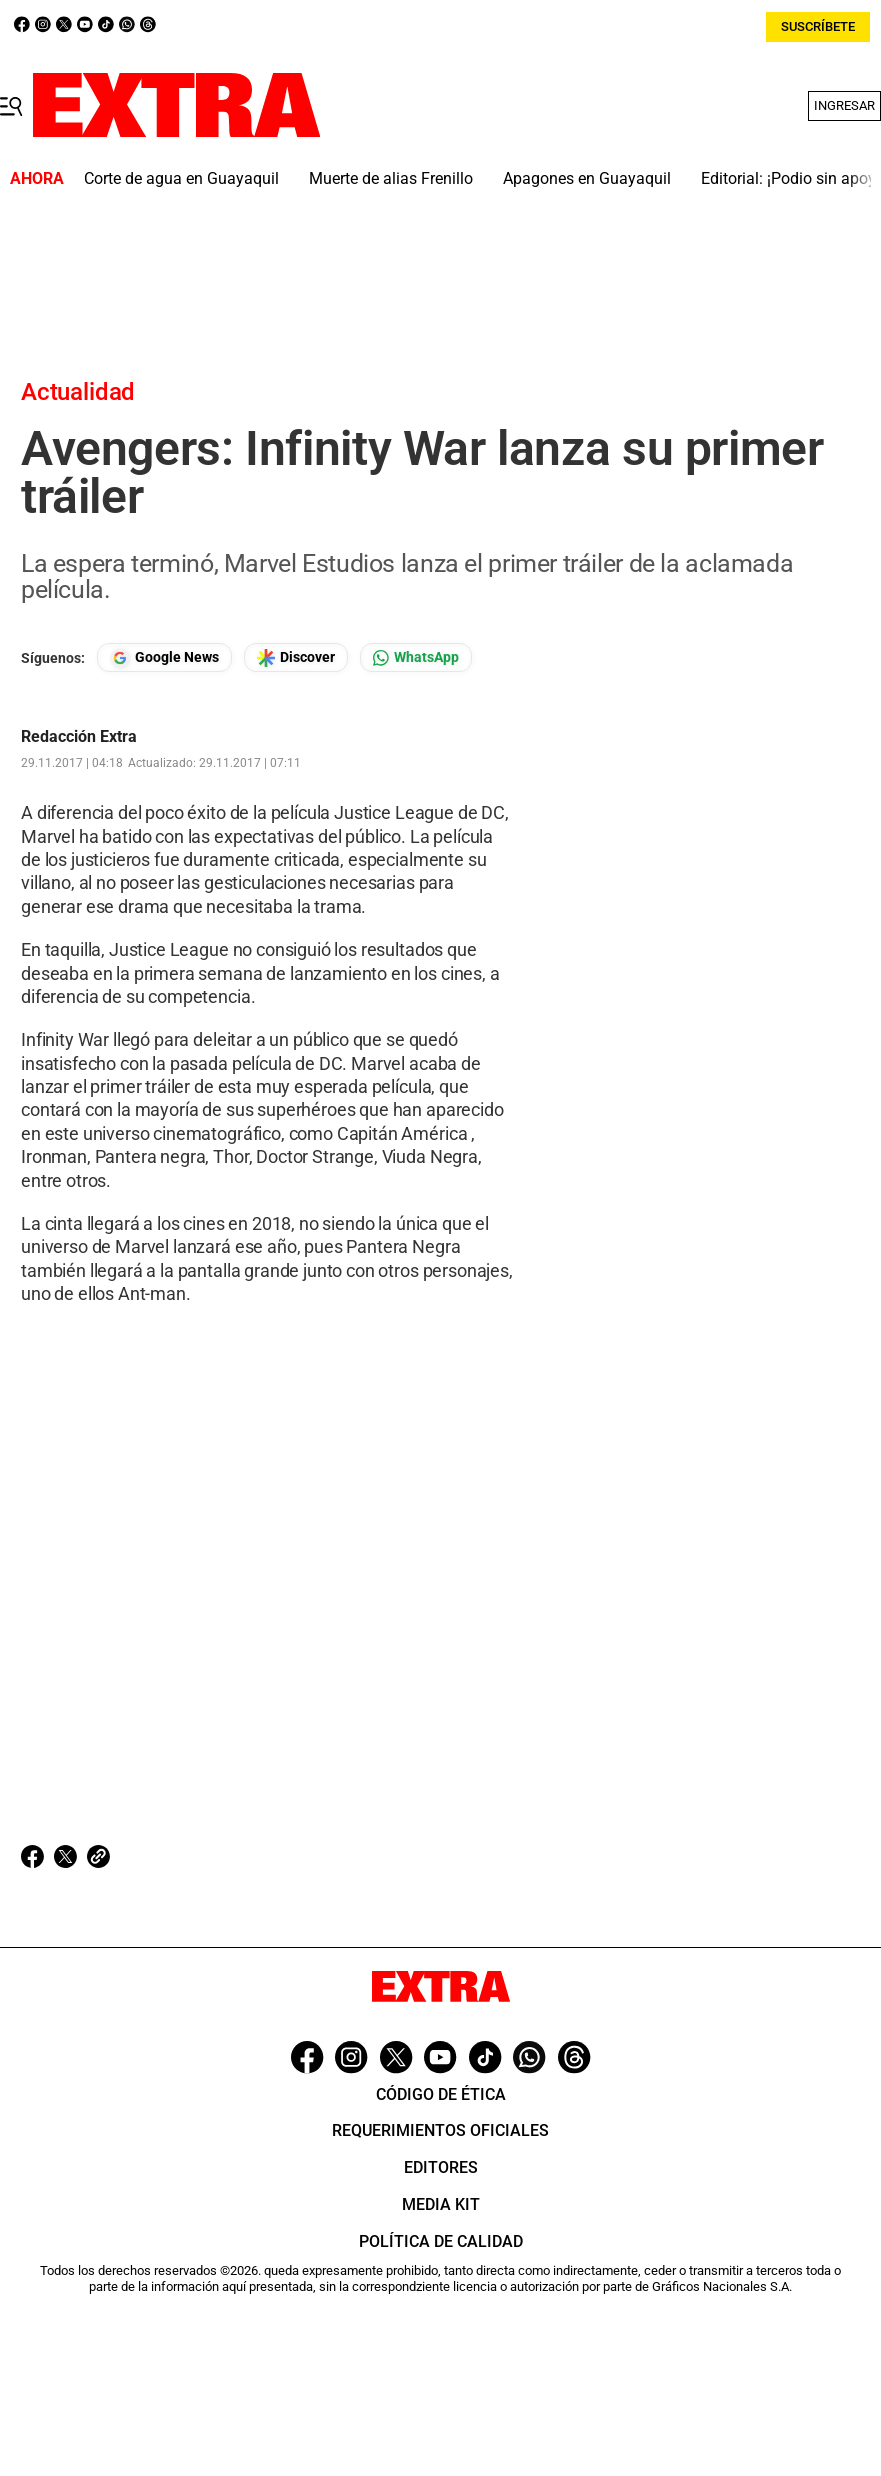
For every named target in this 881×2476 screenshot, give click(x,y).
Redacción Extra (79, 737)
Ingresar (844, 105)
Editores (441, 2167)
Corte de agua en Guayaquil (181, 178)
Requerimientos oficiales (440, 2130)
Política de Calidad (441, 2241)
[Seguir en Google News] (164, 657)
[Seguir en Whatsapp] (416, 657)
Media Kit (441, 2204)
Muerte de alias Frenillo (391, 178)
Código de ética (441, 2094)
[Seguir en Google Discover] (296, 657)
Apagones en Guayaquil (587, 178)
